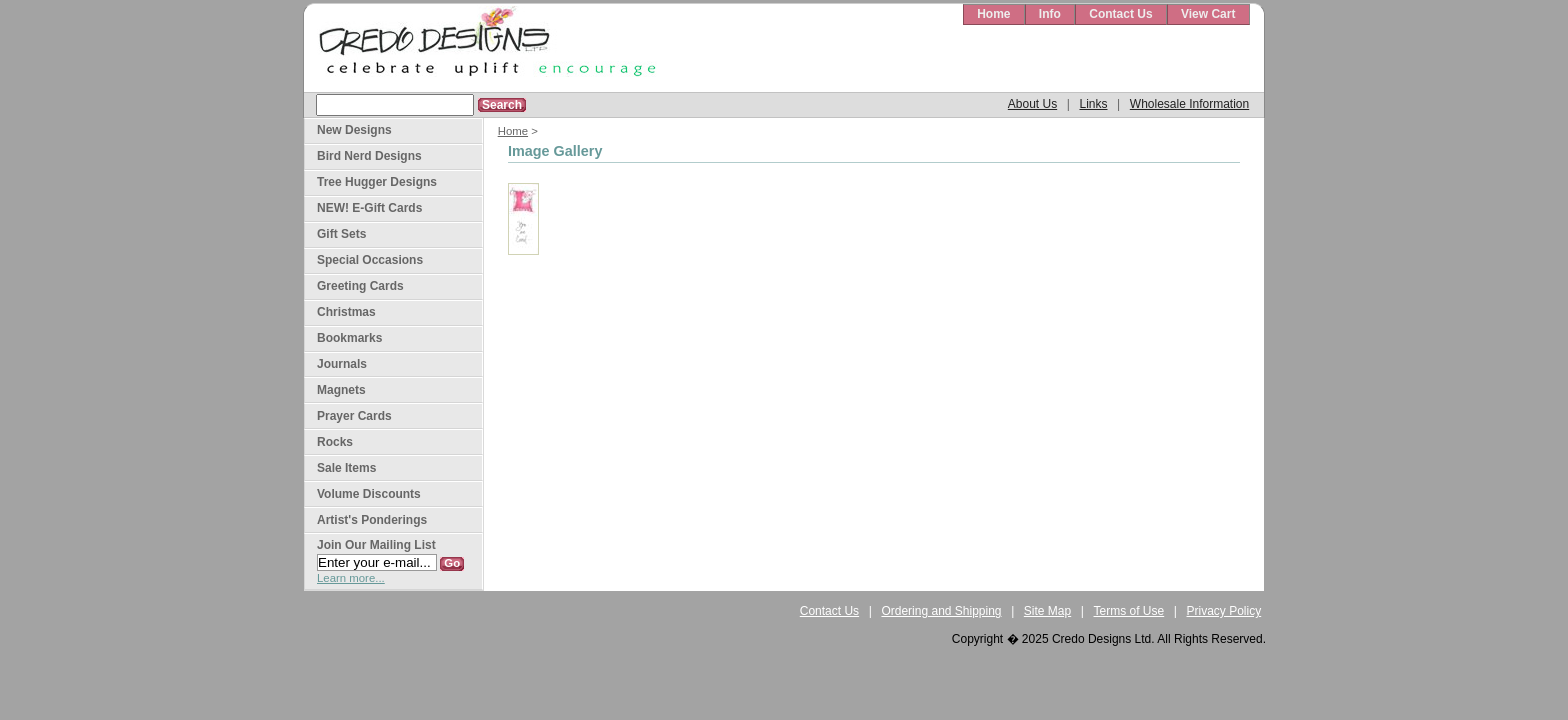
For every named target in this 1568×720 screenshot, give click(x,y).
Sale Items (346, 468)
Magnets (341, 390)
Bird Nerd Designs (369, 156)
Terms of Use (1129, 611)
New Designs (354, 130)
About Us (1032, 104)
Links (1093, 104)
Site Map (1047, 611)
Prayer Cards (354, 416)
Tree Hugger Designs (377, 182)
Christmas (346, 312)
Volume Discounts (369, 494)
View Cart (1208, 14)
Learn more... (351, 578)
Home (993, 14)
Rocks (335, 442)
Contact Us (1120, 14)
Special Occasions (370, 260)
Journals (342, 364)
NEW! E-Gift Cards (369, 208)
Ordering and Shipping (941, 611)
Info (1050, 14)
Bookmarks (349, 338)
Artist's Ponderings (372, 520)
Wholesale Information (1189, 104)
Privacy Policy (1224, 611)
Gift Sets (341, 234)
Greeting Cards (360, 286)
